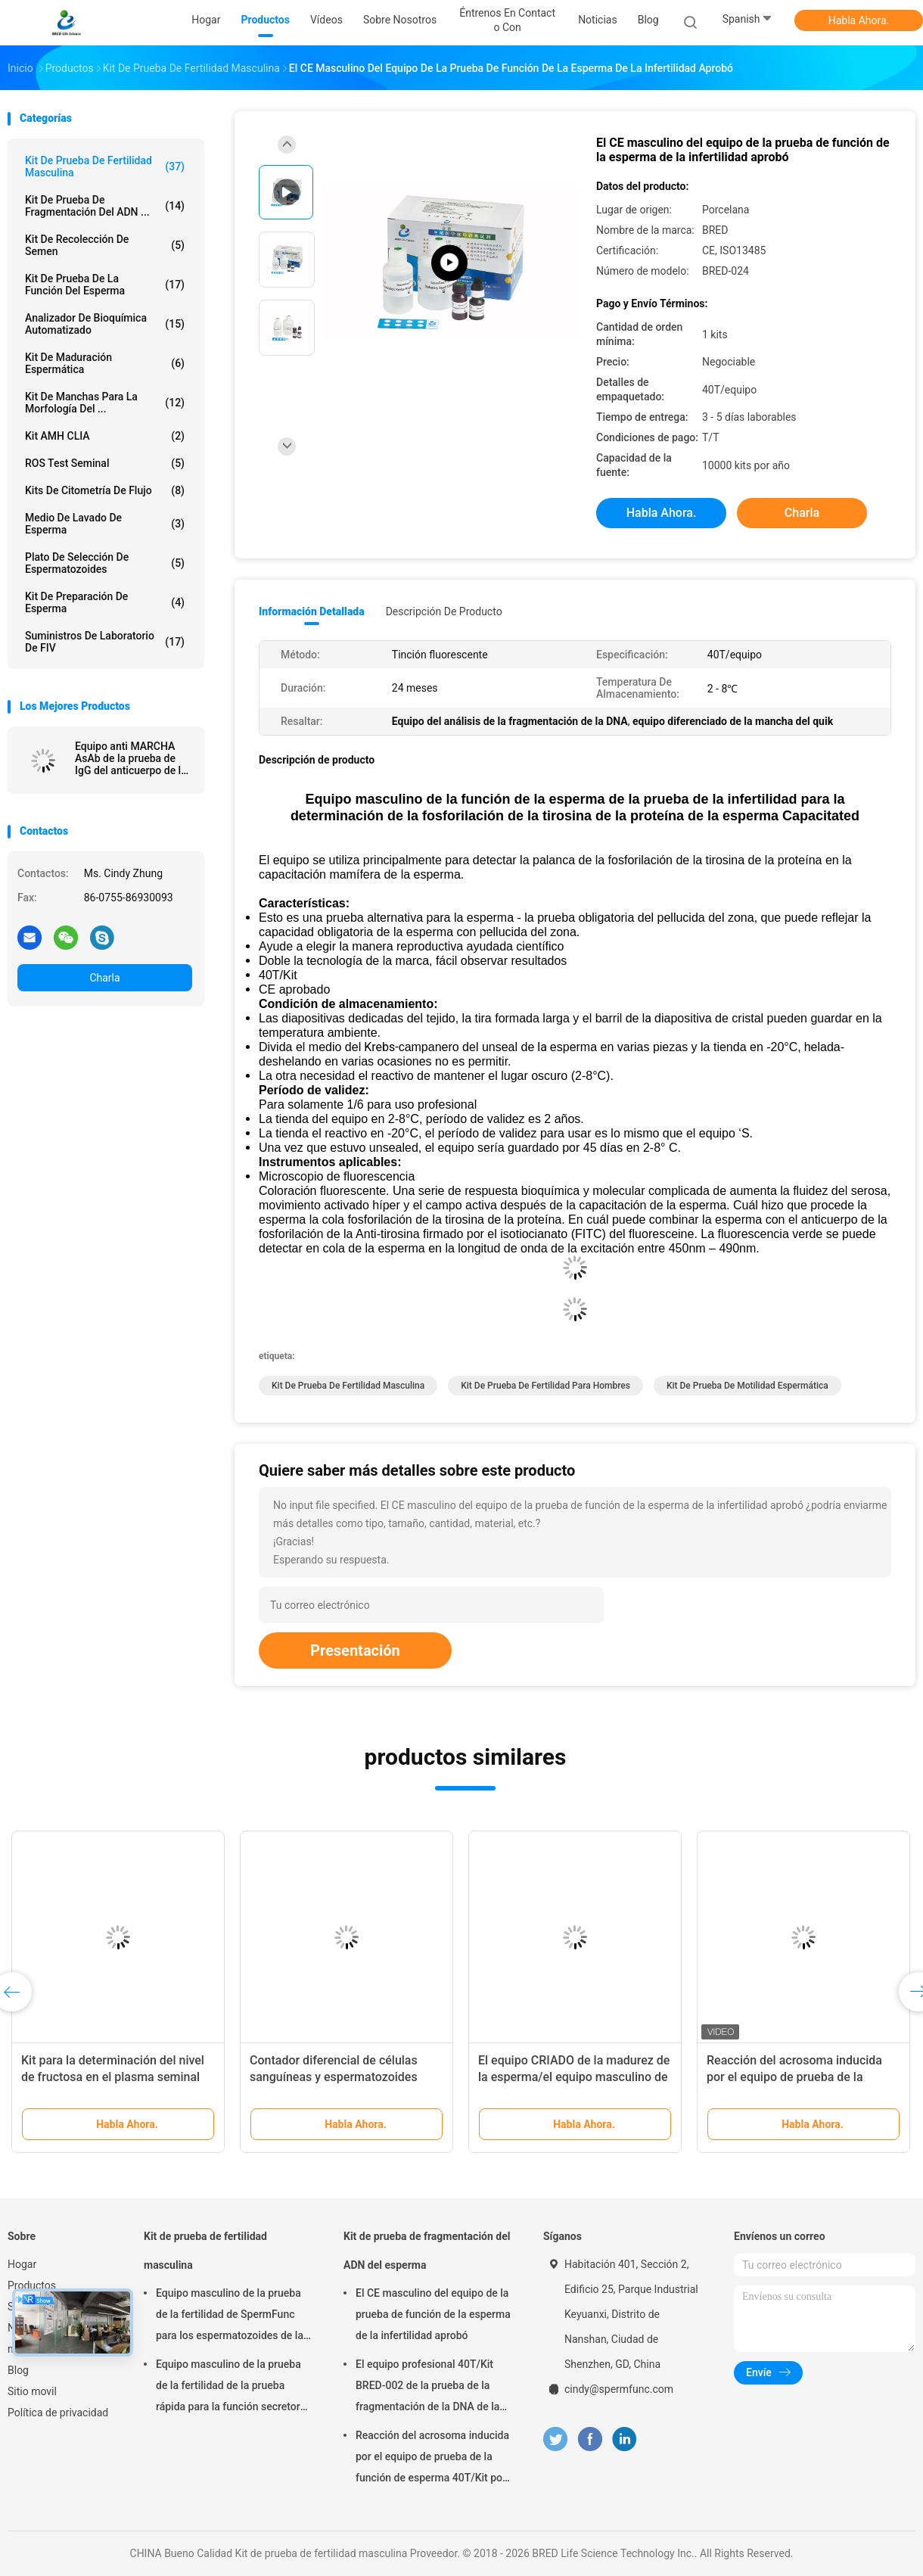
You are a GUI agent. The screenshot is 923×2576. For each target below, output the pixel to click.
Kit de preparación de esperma (105, 602)
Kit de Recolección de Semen (105, 245)
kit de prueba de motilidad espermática (747, 1385)
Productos (32, 2285)
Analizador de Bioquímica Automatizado (105, 324)
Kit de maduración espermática (105, 363)
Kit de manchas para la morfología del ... (105, 402)
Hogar (22, 2264)
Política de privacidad (58, 2412)
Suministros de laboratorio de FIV (105, 642)
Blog (18, 2370)
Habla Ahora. (859, 20)
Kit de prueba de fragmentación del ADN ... (105, 206)
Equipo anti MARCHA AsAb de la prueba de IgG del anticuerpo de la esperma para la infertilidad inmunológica (131, 758)
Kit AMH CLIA (105, 435)
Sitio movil (32, 2391)
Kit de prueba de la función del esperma (105, 284)
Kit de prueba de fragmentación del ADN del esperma (426, 2250)
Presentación (355, 1650)
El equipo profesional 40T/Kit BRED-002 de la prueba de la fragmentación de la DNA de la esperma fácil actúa (427, 2387)
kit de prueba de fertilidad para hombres (545, 1385)
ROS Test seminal (105, 463)
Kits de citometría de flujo (105, 490)
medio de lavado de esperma (105, 524)
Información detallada (312, 611)
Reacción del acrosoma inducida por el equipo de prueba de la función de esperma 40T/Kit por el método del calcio (432, 2458)
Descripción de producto (444, 611)
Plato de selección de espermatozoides (105, 563)
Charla (104, 978)
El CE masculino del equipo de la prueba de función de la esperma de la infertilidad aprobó (433, 2314)
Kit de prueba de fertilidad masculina (105, 166)
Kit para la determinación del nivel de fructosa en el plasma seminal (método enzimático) (112, 2077)
